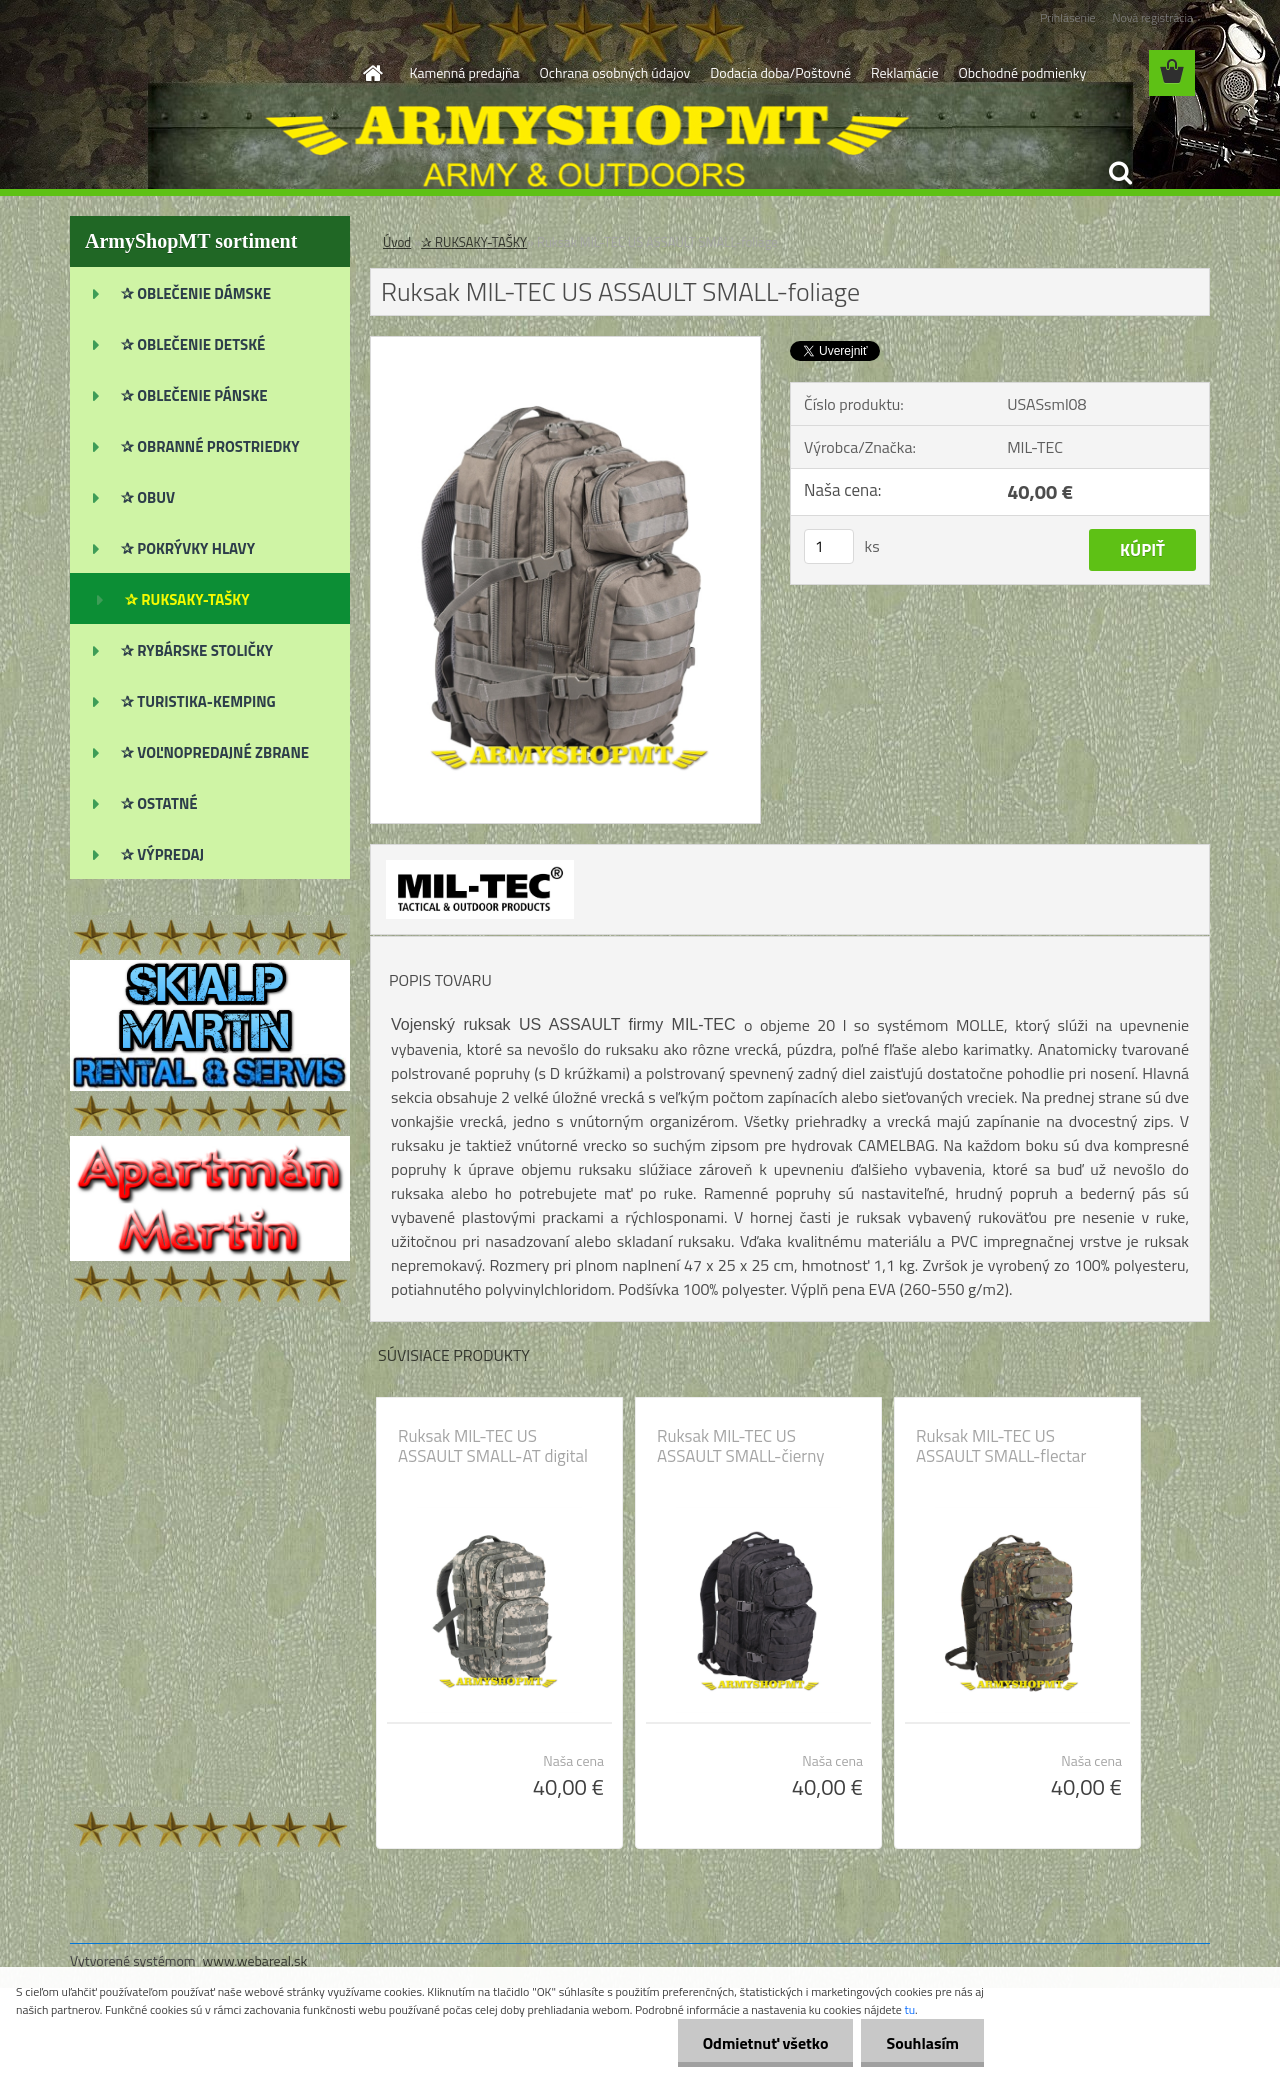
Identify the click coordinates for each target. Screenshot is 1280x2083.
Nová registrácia (1152, 17)
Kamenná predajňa (465, 72)
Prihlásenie (1067, 17)
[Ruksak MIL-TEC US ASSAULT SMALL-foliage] (565, 345)
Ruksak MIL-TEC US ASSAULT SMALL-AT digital (493, 1446)
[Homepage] (372, 73)
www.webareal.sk (255, 1960)
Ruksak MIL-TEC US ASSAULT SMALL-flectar (1001, 1446)
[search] (1120, 173)
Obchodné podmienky (1022, 72)
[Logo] (207, 74)
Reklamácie (904, 72)
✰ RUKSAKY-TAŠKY (474, 242)
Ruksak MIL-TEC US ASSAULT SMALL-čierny (740, 1446)
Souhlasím (922, 2043)
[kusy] (829, 546)
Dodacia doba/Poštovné (780, 72)
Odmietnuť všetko (766, 2043)
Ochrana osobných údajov (615, 72)
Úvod (397, 242)
